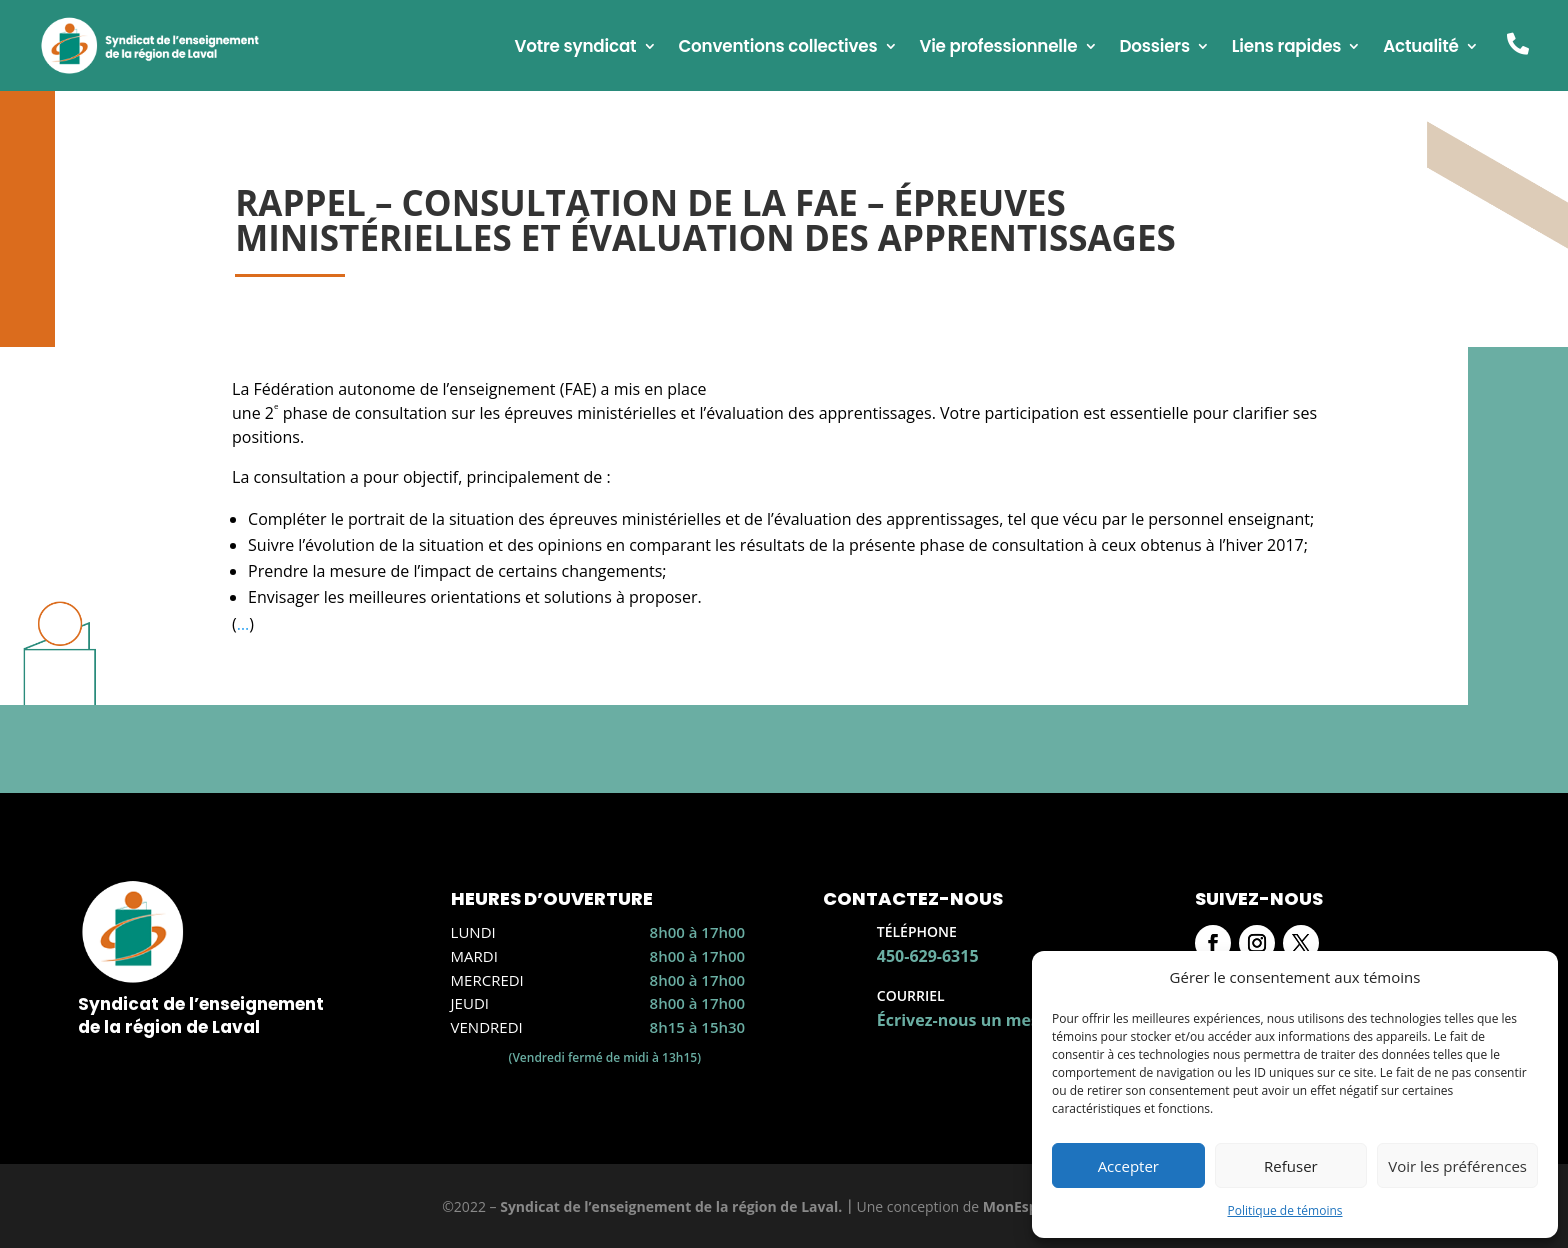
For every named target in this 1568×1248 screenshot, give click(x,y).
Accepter (1128, 1166)
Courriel (911, 995)
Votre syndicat (575, 48)
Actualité (1421, 48)
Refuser (1291, 1166)
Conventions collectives (777, 48)
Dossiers (1154, 48)
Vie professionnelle (998, 48)
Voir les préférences (1457, 1166)
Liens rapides (1286, 48)
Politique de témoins (1284, 1210)
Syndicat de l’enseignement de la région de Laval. (671, 1206)
